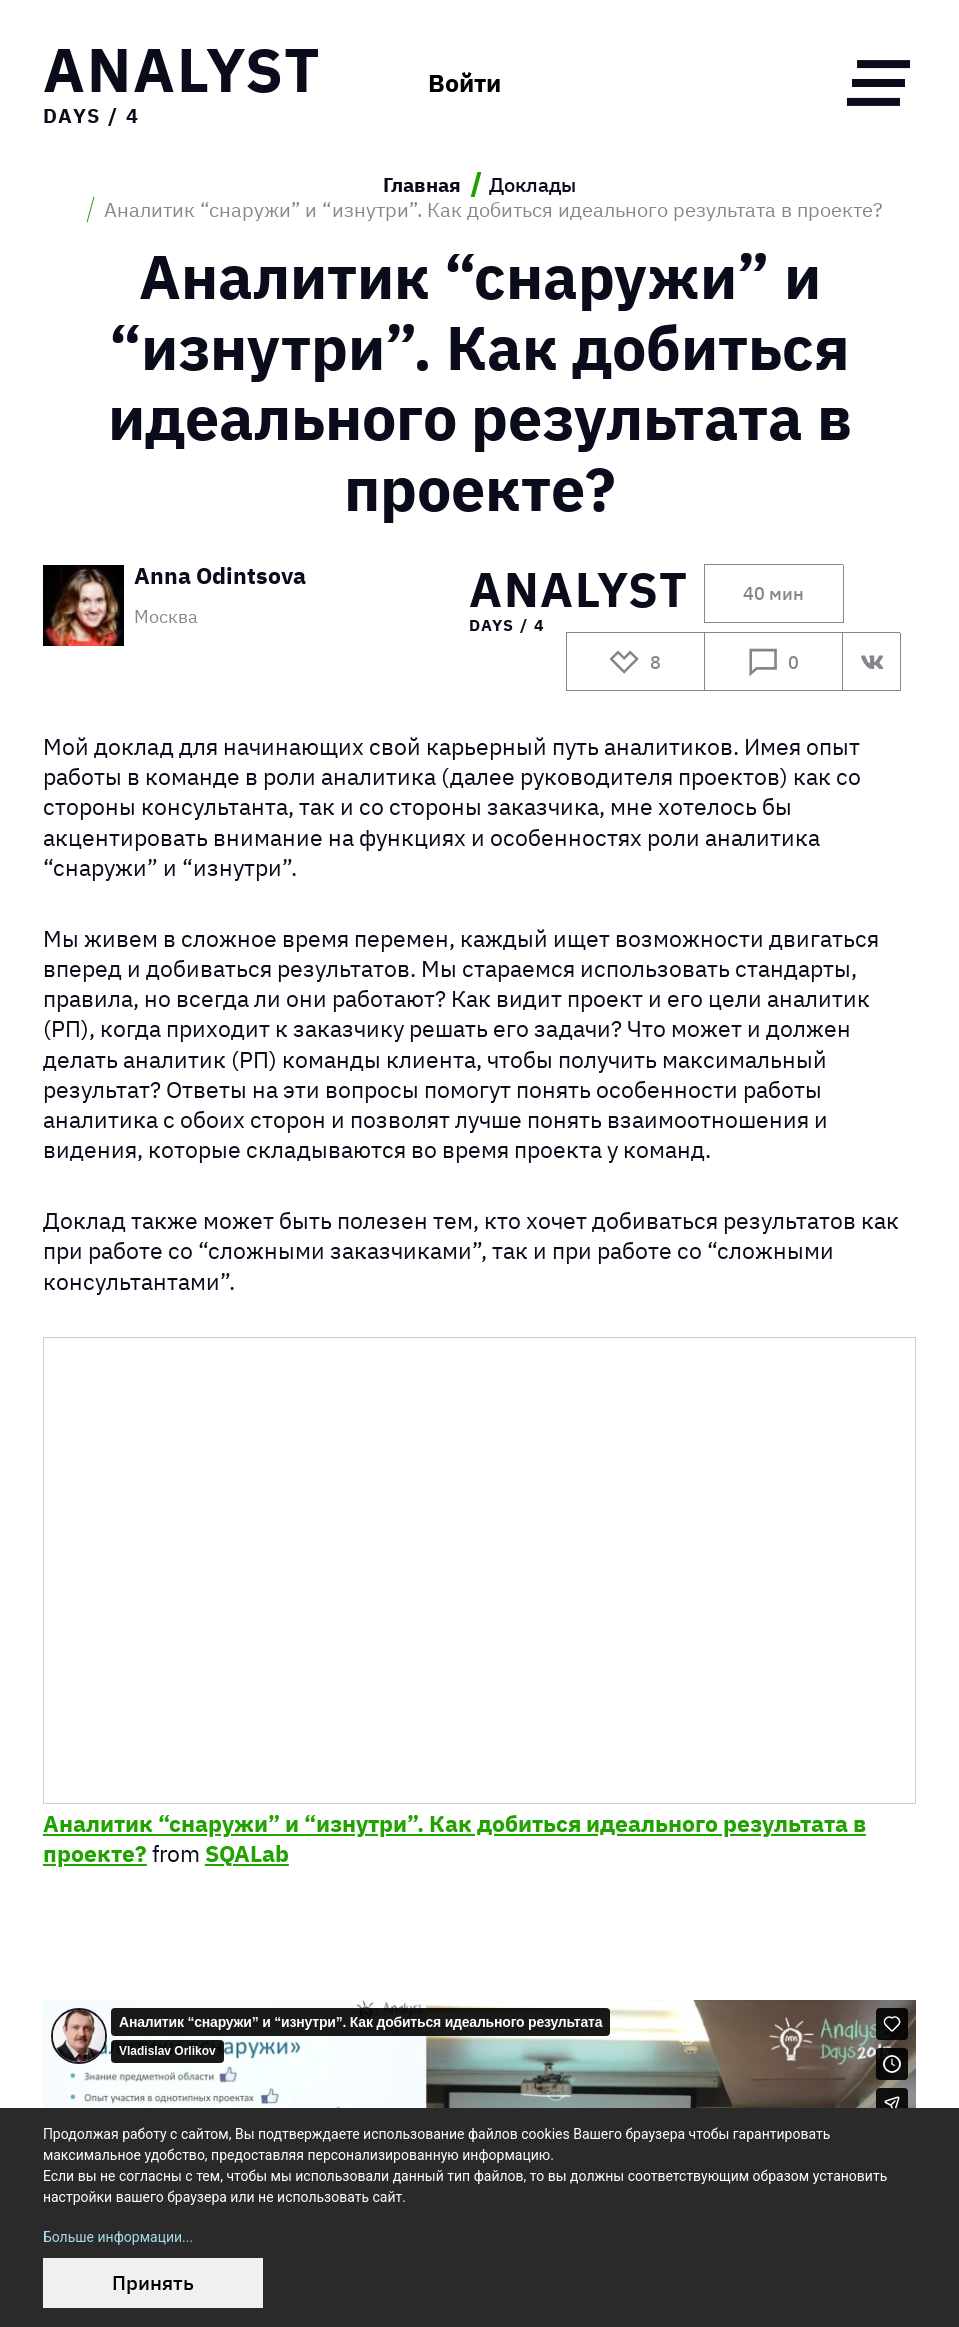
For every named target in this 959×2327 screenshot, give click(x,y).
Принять (153, 2282)
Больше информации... (118, 2237)
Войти (464, 82)
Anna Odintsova (220, 576)
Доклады (532, 184)
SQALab (247, 1852)
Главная (422, 184)
